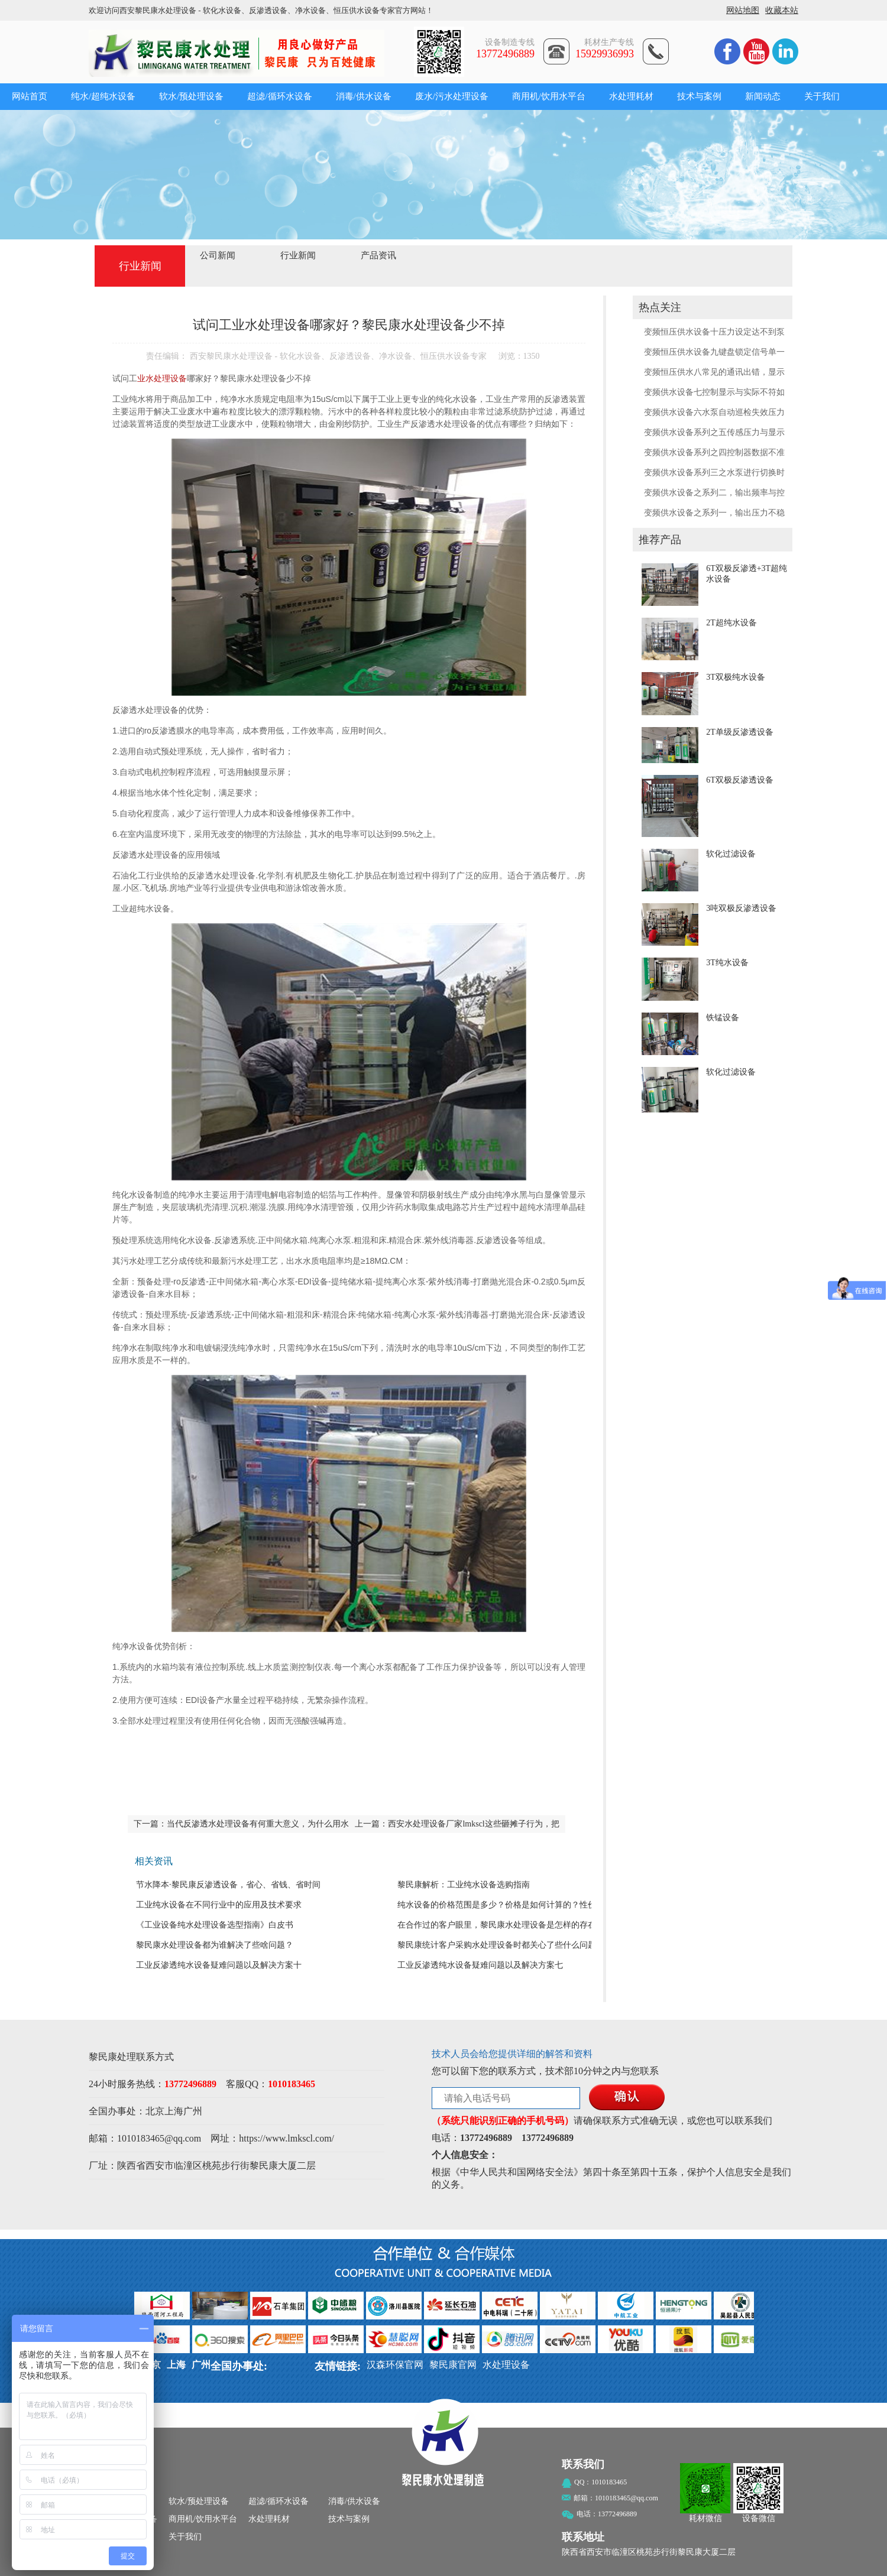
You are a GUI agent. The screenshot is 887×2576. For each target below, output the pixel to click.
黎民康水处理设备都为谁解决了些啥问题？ (214, 1945)
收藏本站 (781, 10)
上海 (173, 2111)
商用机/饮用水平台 (548, 96)
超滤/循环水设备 (279, 96)
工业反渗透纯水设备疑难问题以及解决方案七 (480, 1965)
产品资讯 (378, 255)
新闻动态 (763, 96)
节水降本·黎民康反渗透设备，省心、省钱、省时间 (228, 1884)
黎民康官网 (453, 2365)
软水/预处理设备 (191, 96)
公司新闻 (217, 255)
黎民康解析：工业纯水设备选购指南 (463, 1884)
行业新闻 (298, 255)
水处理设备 (506, 2365)
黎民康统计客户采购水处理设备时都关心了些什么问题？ (500, 1945)
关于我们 (822, 96)
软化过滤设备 (731, 853)
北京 (154, 2111)
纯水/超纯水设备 (103, 96)
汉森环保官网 (395, 2365)
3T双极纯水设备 (735, 677)
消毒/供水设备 (363, 96)
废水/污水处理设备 (451, 96)
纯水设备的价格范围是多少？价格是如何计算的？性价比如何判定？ (521, 1904)
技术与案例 (699, 96)
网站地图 (742, 10)
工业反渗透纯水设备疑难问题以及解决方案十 (219, 1965)
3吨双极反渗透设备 (741, 908)
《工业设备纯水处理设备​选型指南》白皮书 (214, 1924)
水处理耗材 (631, 96)
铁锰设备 (722, 1017)
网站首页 (29, 96)
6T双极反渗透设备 (739, 780)
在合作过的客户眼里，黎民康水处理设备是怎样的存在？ (500, 1924)
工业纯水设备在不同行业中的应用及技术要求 (219, 1904)
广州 (192, 2111)
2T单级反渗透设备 (739, 732)
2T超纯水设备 (731, 622)
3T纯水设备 (727, 962)
